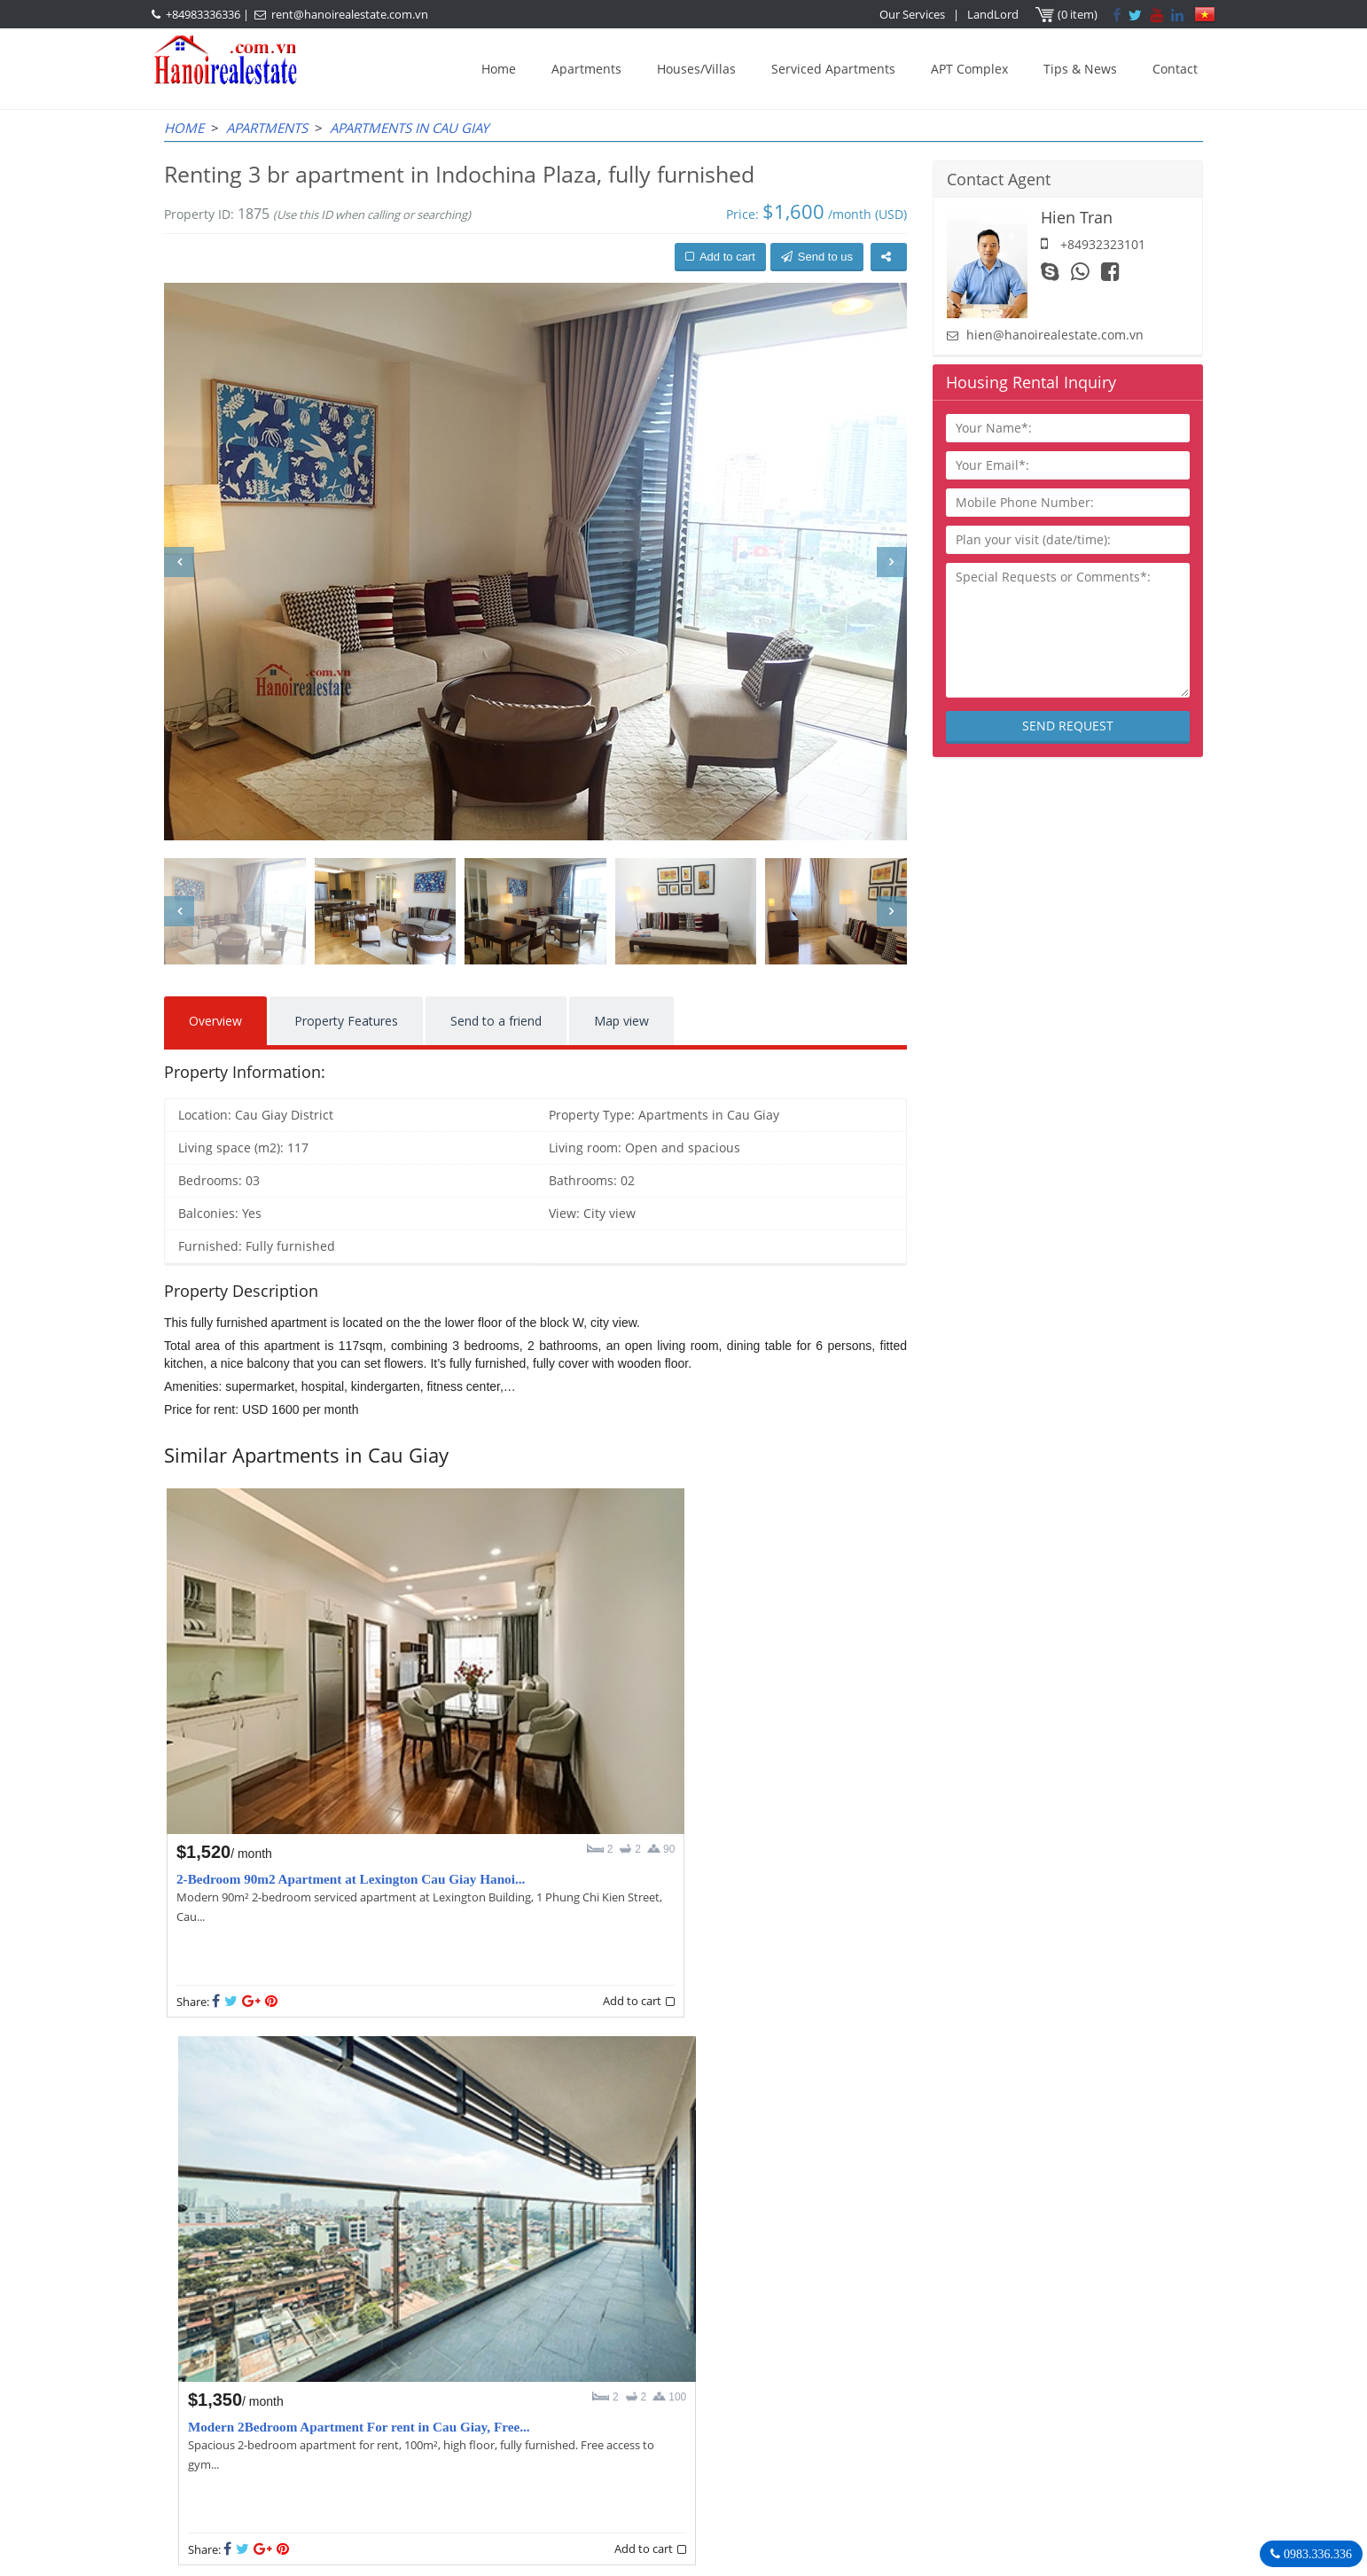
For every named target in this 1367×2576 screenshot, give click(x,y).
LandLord (993, 14)
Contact (1175, 68)
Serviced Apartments (833, 68)
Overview (215, 1020)
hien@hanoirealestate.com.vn (1055, 334)
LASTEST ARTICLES (314, 2362)
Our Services (913, 14)
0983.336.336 (1316, 2554)
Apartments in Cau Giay (409, 128)
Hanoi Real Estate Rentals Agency (987, 2361)
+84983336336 (203, 14)
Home (498, 68)
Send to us (817, 256)
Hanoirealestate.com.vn (946, 2470)
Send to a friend (496, 1020)
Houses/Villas (696, 68)
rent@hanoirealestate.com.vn (349, 14)
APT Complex (969, 68)
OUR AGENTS (589, 2362)
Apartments (586, 68)
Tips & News (1080, 68)
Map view (621, 1020)
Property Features (346, 1020)
